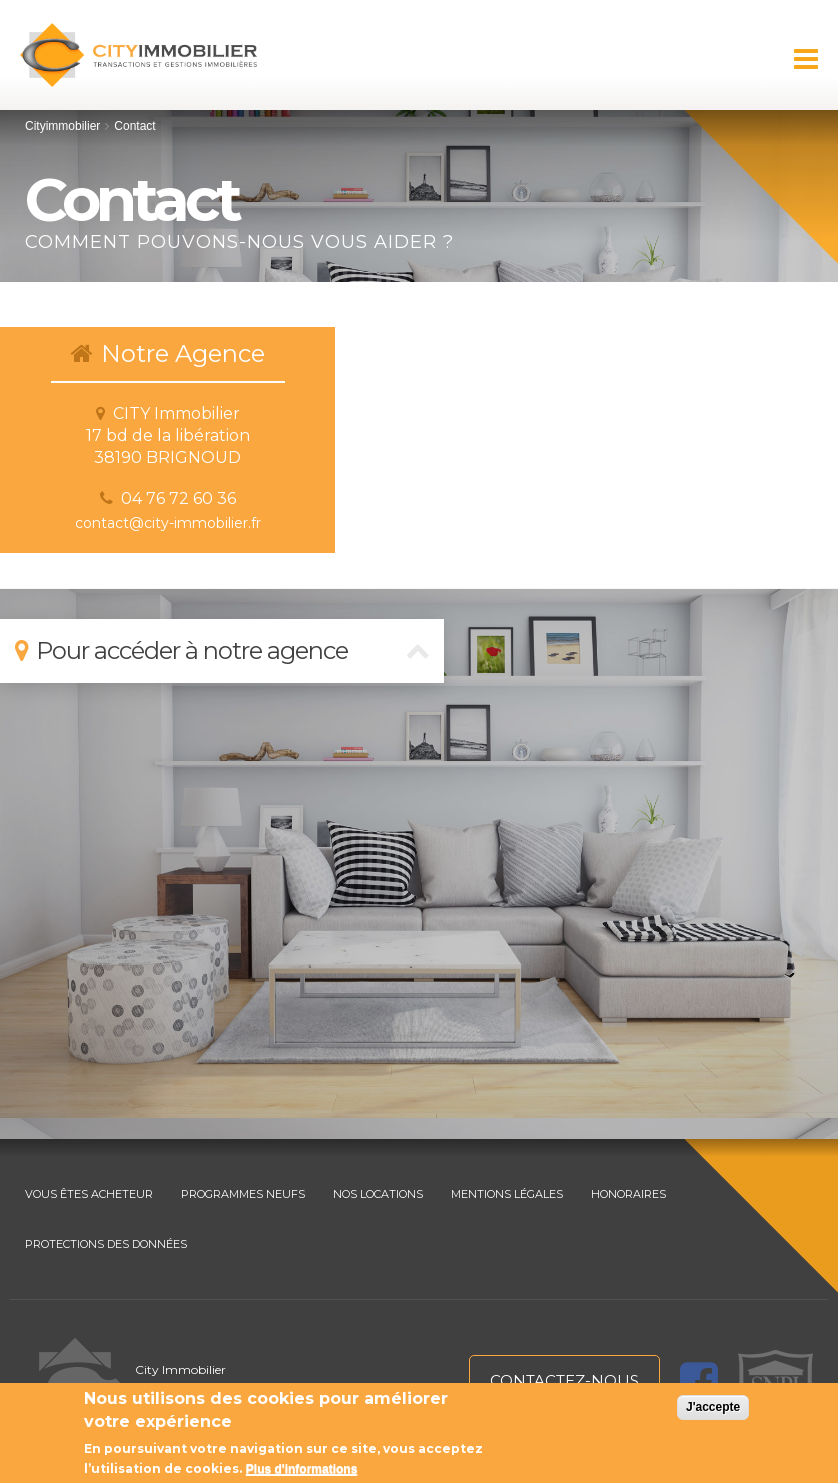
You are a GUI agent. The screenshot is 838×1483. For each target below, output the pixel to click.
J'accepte (713, 1407)
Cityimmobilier (62, 126)
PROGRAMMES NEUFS (243, 1194)
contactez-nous (564, 1380)
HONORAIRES (628, 1194)
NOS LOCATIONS (378, 1194)
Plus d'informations (302, 1469)
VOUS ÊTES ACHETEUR (89, 1194)
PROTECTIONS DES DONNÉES (106, 1244)
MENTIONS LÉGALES (507, 1194)
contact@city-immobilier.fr (168, 523)
